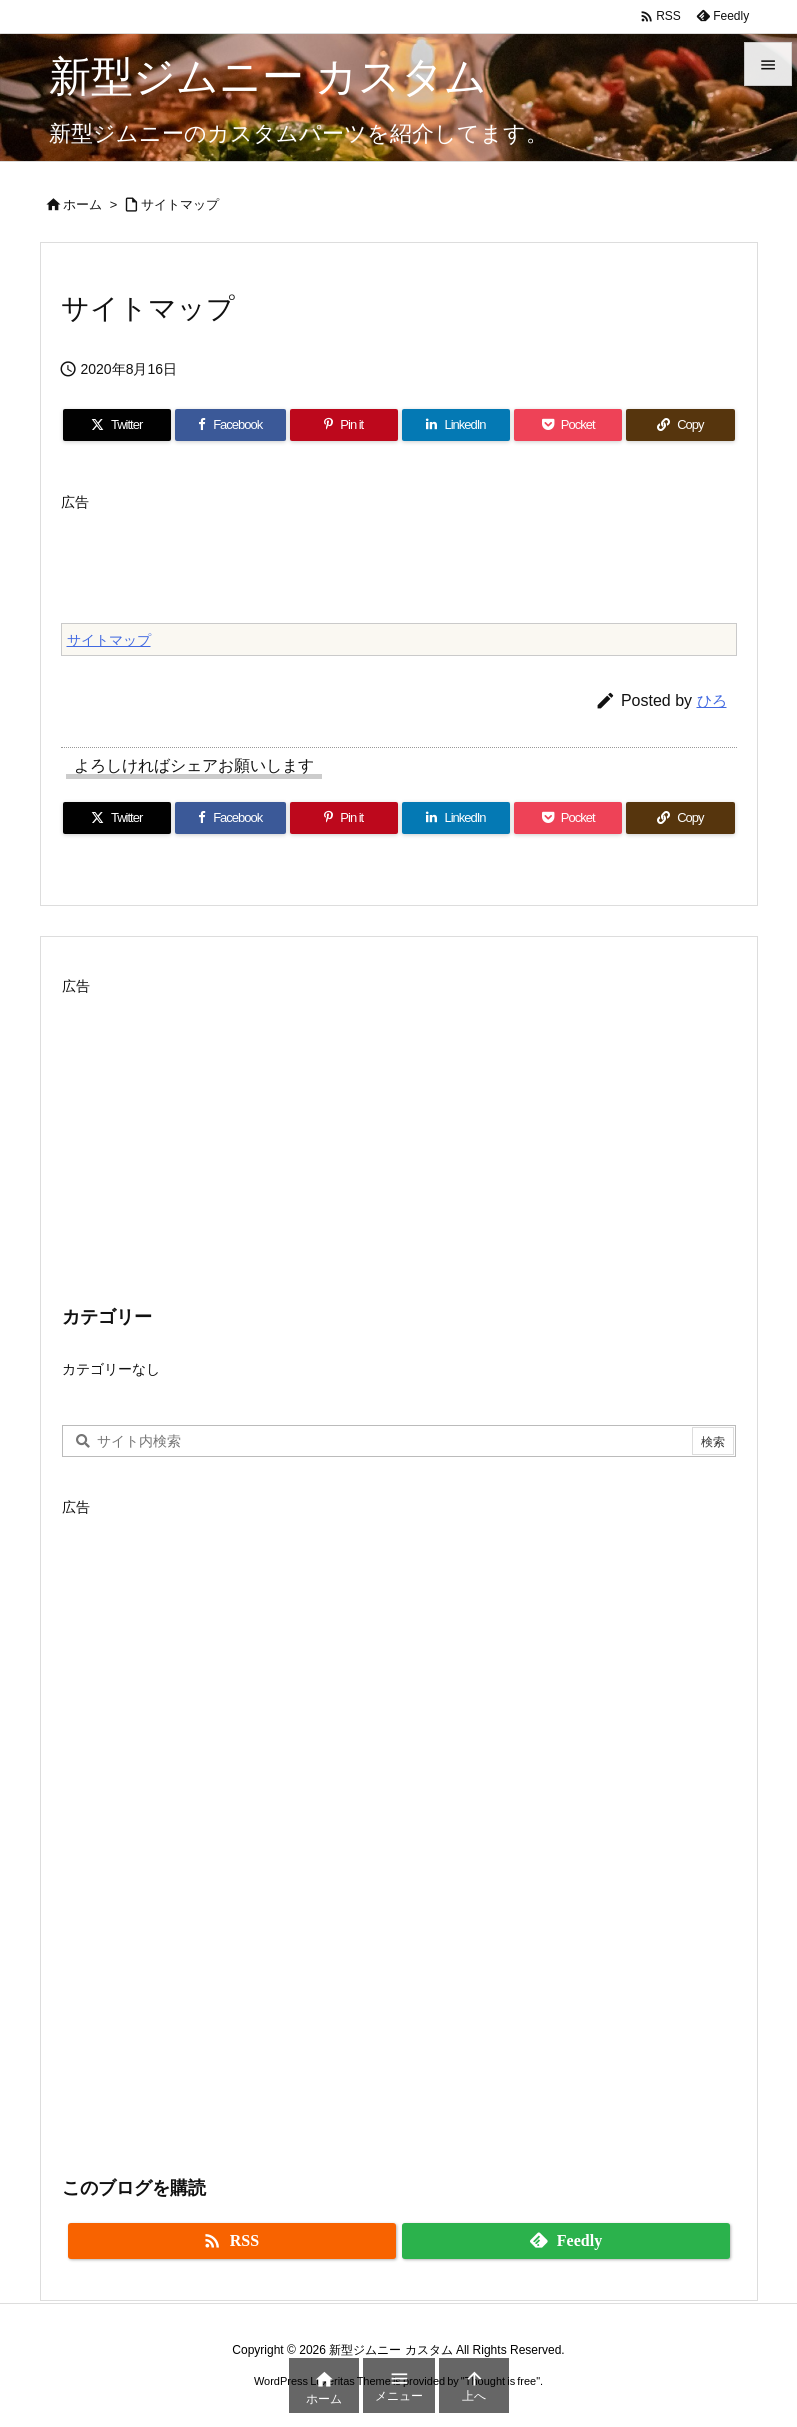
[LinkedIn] (456, 425)
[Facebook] (230, 425)
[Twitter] (117, 425)
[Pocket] (568, 425)
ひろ (712, 700)
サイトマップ (180, 204)
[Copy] (680, 425)
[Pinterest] (344, 425)
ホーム (82, 204)
